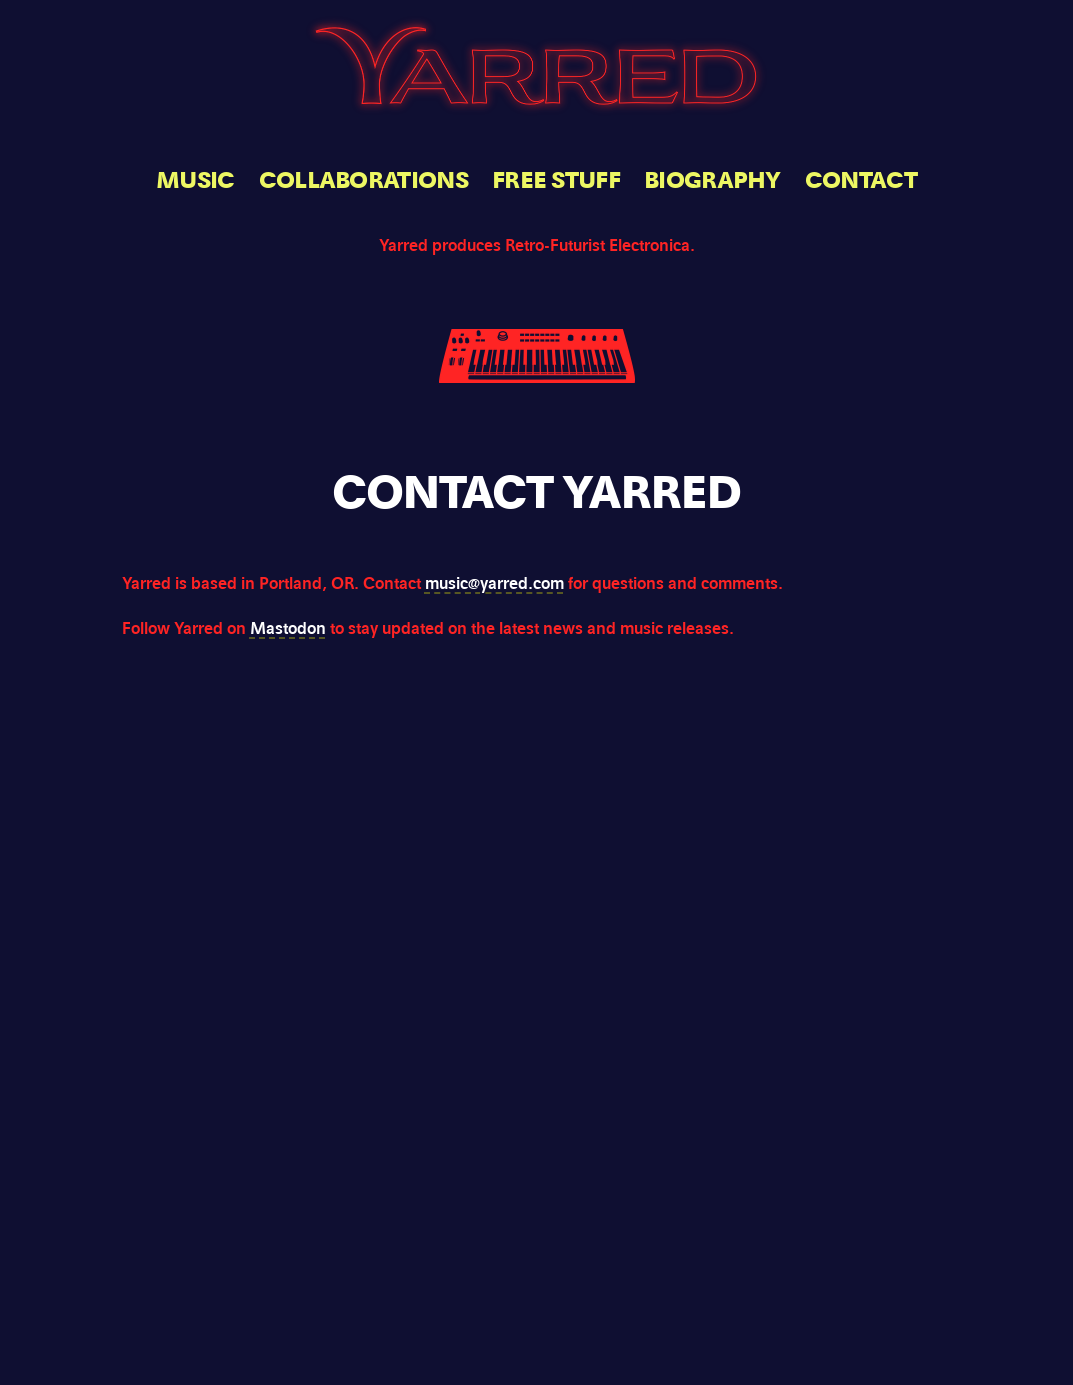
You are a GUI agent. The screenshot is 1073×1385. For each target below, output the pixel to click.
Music (195, 180)
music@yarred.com (494, 583)
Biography (712, 180)
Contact (861, 180)
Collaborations (363, 180)
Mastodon (288, 628)
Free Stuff (556, 180)
